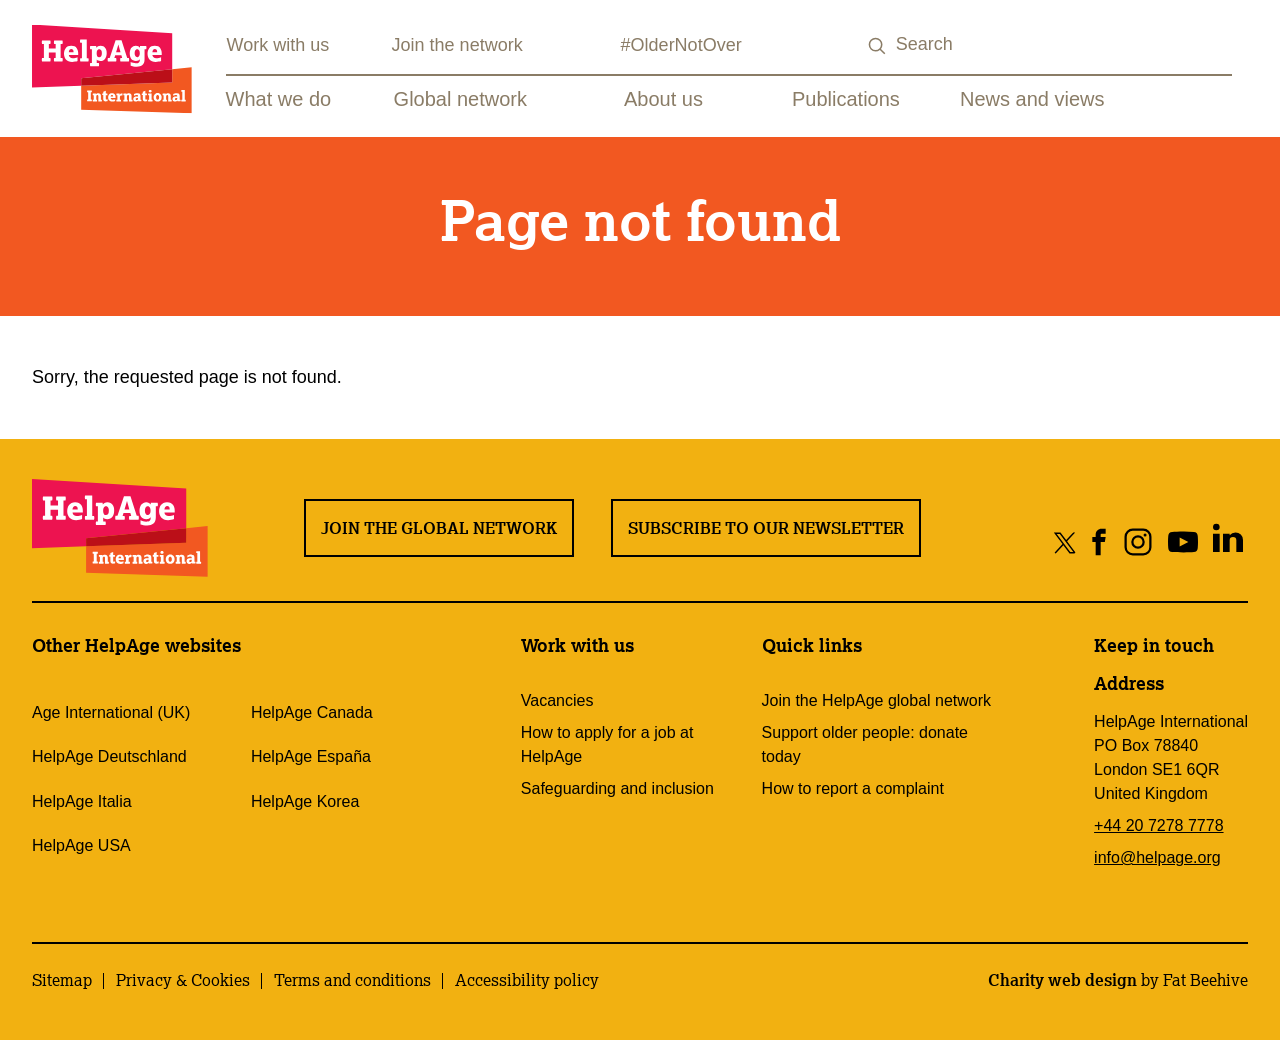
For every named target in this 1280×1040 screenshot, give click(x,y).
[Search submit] (878, 46)
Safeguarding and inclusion (617, 788)
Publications (846, 99)
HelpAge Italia (82, 801)
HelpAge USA (81, 845)
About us (663, 99)
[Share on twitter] (1065, 541)
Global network (460, 99)
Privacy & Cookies (183, 980)
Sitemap (62, 980)
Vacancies (557, 700)
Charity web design (1062, 980)
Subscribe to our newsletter (766, 528)
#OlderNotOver (681, 45)
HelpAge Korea (305, 801)
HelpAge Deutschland (109, 756)
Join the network (457, 45)
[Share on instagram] (1137, 541)
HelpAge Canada (312, 712)
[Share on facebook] (1099, 541)
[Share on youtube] (1182, 541)
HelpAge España (311, 756)
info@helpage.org (1157, 857)
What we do (279, 99)
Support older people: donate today (865, 744)
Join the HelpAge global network (876, 700)
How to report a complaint (853, 788)
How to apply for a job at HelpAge (607, 744)
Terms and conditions (352, 980)
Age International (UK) (111, 712)
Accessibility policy (527, 980)
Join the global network (439, 528)
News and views (1032, 99)
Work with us (278, 45)
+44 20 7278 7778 (1158, 825)
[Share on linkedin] (1227, 541)
